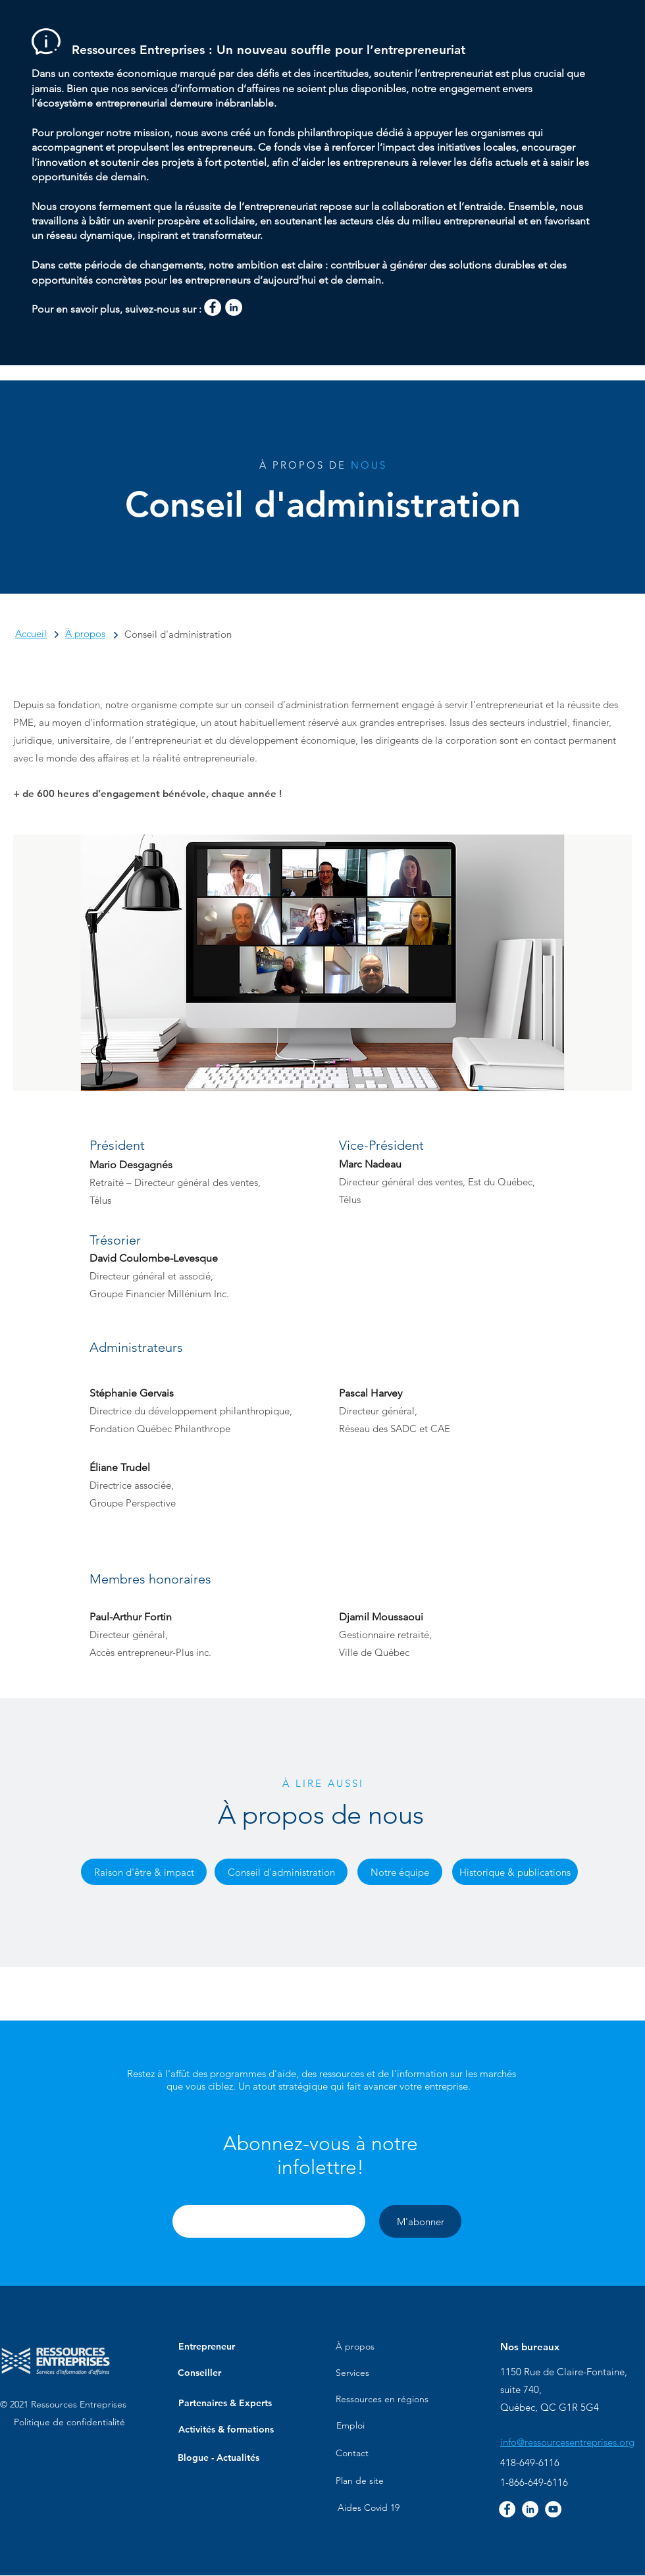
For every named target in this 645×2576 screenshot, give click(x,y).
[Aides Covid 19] (368, 2508)
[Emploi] (350, 2426)
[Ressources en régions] (382, 2399)
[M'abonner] (420, 2221)
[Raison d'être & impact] (144, 1872)
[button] (320, 2155)
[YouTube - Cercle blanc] (553, 2509)
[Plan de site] (360, 2481)
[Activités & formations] (226, 2430)
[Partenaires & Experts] (225, 2403)
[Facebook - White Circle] (212, 307)
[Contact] (352, 2453)
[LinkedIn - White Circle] (233, 307)
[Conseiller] (199, 2373)
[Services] (352, 2373)
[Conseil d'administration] (281, 1872)
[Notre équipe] (399, 1872)
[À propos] (355, 2347)
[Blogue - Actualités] (218, 2458)
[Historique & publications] (515, 1872)
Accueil (31, 633)
